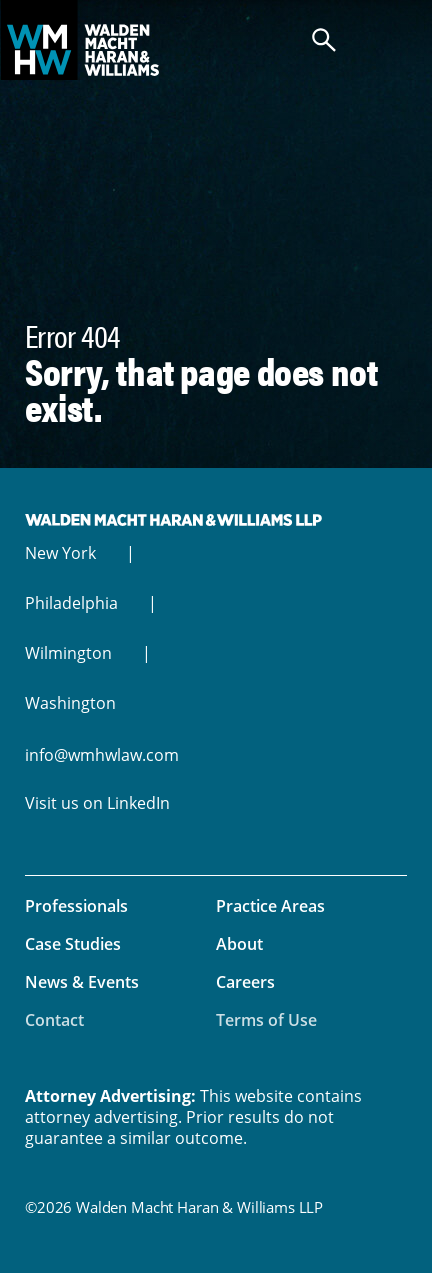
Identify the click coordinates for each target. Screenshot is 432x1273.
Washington (70, 703)
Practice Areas (270, 906)
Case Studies (73, 944)
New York (60, 553)
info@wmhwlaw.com (102, 755)
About (239, 944)
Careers (245, 982)
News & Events (82, 982)
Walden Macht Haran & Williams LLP (216, 40)
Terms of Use (266, 1020)
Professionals (76, 906)
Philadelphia (71, 603)
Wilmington (68, 653)
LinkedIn (138, 803)
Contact (54, 1020)
